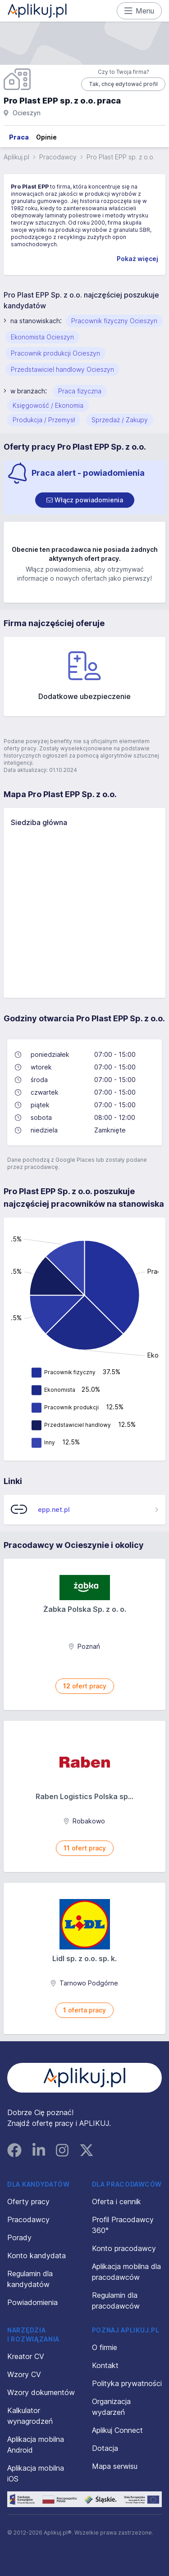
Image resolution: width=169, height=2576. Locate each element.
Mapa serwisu (114, 2466)
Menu (139, 10)
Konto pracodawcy (124, 2248)
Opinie (46, 137)
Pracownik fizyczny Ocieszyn (114, 321)
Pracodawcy (58, 157)
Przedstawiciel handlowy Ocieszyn (62, 369)
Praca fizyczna (79, 391)
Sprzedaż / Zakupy (119, 420)
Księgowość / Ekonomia (48, 405)
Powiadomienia (32, 2302)
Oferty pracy (28, 2201)
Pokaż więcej (137, 258)
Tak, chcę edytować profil (123, 84)
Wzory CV (24, 2374)
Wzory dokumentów (41, 2392)
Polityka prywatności (127, 2383)
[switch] (84, 500)
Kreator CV (25, 2356)
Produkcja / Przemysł (44, 420)
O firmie (104, 2347)
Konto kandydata (36, 2255)
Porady (19, 2237)
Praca (19, 137)
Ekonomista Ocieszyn (42, 337)
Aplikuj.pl (16, 157)
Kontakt (105, 2365)
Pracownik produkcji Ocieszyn (55, 353)
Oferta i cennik (116, 2201)
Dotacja (105, 2448)
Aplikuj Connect (117, 2430)
